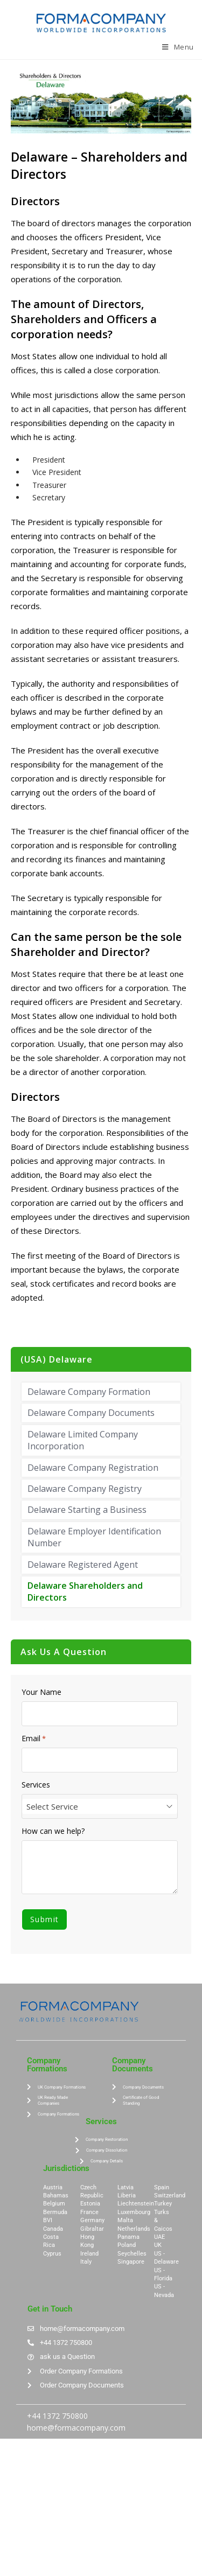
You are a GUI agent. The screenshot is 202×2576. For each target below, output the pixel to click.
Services (36, 1785)
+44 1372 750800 (57, 2416)
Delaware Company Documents (91, 1413)
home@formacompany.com (76, 2428)
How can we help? (53, 1831)
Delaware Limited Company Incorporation (82, 1440)
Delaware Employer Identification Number (94, 1537)
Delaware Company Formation (88, 1392)
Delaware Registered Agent (82, 1564)
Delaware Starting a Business (87, 1510)
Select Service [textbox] (52, 1806)
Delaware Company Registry (84, 1489)
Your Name (41, 1692)
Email (34, 1738)
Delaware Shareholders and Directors (85, 1591)
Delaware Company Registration (92, 1468)
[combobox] (99, 1806)
